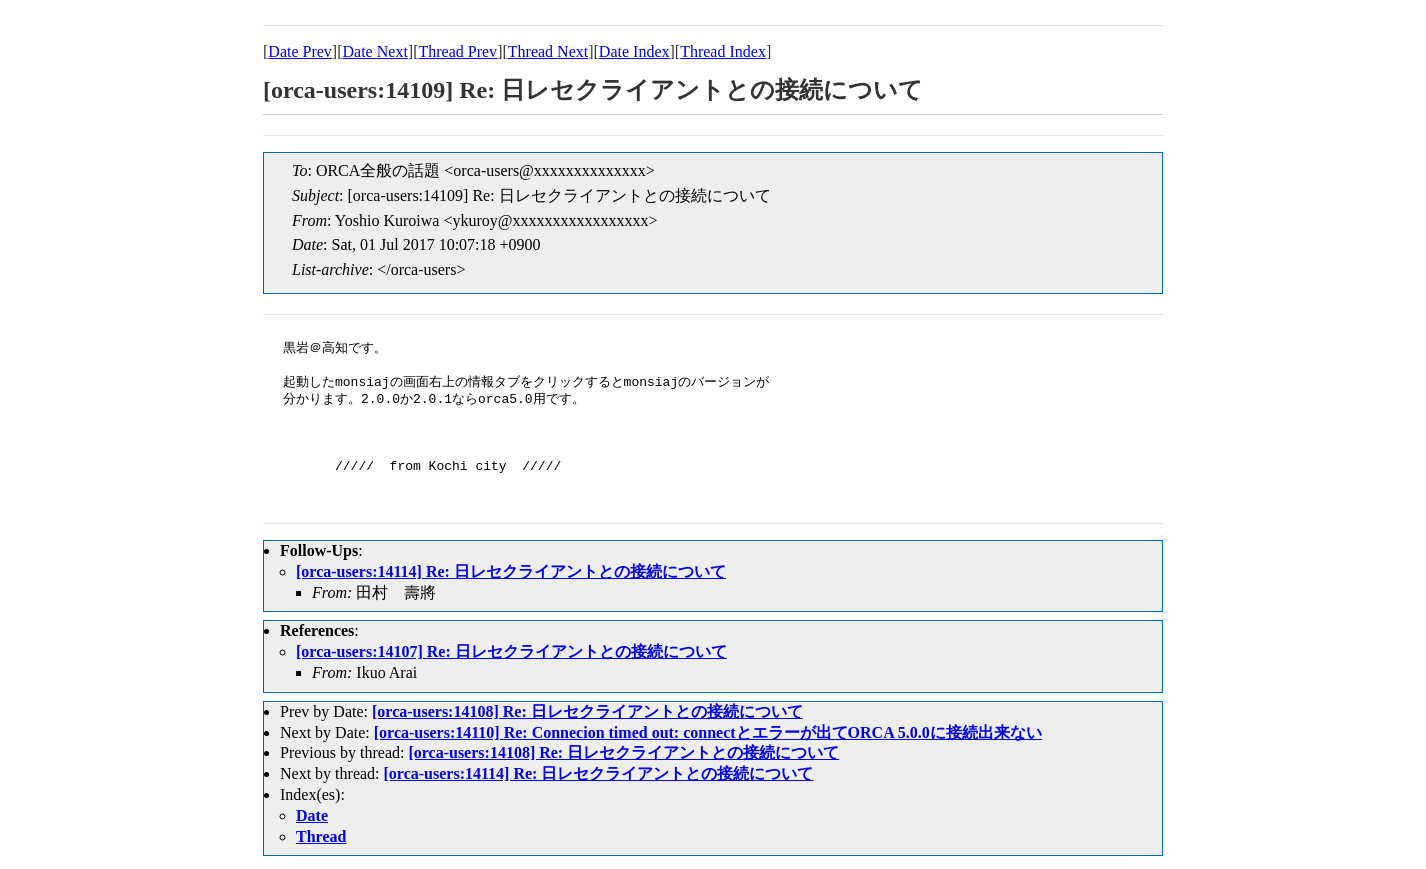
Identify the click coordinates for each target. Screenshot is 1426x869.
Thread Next (548, 51)
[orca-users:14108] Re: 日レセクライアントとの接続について (587, 711)
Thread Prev (457, 51)
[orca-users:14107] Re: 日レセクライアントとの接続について (511, 651)
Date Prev (300, 51)
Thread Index (723, 51)
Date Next (375, 51)
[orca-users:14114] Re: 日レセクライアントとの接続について (511, 571)
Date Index (634, 51)
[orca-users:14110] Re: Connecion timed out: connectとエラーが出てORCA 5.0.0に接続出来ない (708, 732)
